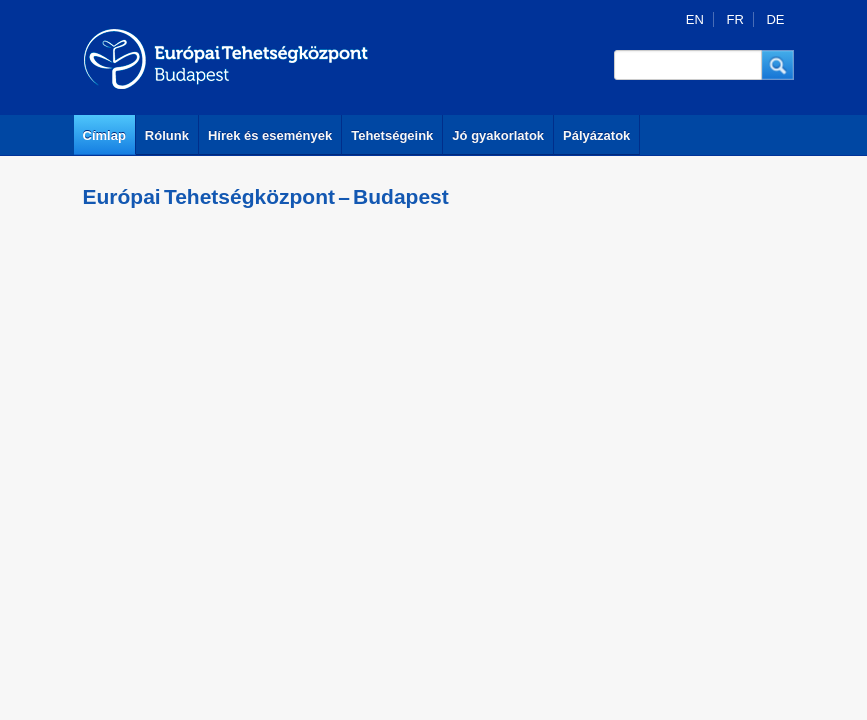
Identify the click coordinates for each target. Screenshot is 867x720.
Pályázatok (596, 135)
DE (775, 19)
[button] (778, 65)
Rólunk (167, 135)
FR (734, 19)
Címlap (104, 135)
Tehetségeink (392, 135)
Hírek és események (270, 135)
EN (695, 19)
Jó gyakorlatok (498, 135)
